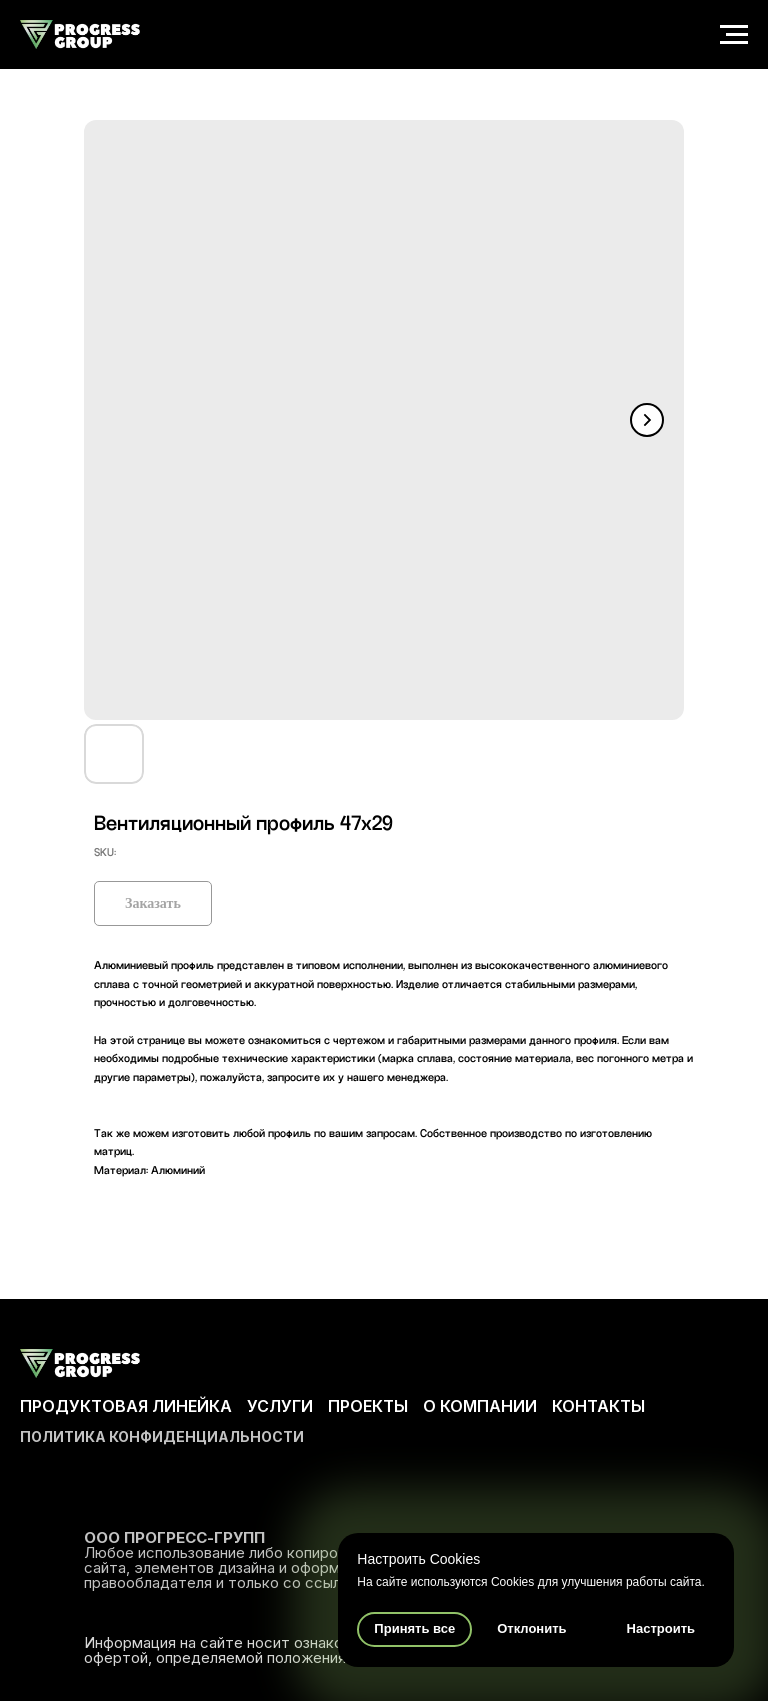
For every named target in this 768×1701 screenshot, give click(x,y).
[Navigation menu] (734, 35)
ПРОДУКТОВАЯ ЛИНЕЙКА (126, 1406)
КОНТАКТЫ (598, 1406)
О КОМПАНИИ (480, 1406)
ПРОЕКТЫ (368, 1406)
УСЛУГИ (280, 1406)
